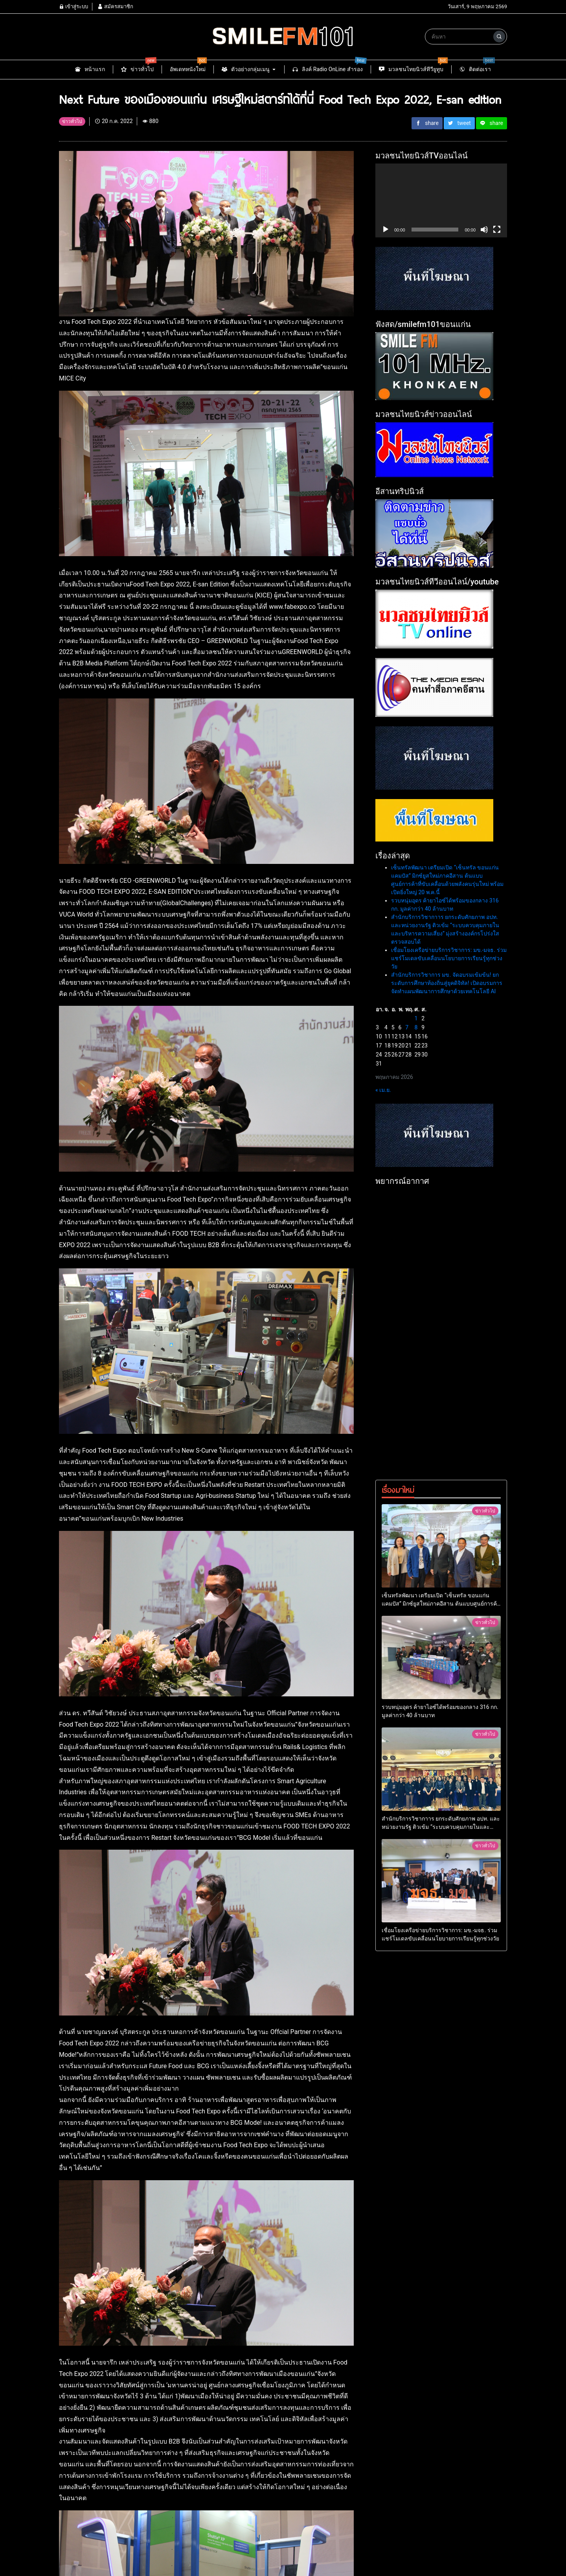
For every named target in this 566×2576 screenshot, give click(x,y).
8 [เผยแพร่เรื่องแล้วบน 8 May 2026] (415, 1162)
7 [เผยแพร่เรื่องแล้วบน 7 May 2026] (406, 1162)
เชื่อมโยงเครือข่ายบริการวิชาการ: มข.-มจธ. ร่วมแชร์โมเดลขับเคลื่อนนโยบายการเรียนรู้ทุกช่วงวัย (449, 1092)
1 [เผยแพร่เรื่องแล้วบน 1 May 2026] (415, 1153)
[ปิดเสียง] (484, 229)
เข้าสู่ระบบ (73, 6)
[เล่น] (386, 229)
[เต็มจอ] (497, 229)
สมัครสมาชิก (115, 6)
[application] (441, 200)
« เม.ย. (383, 1224)
